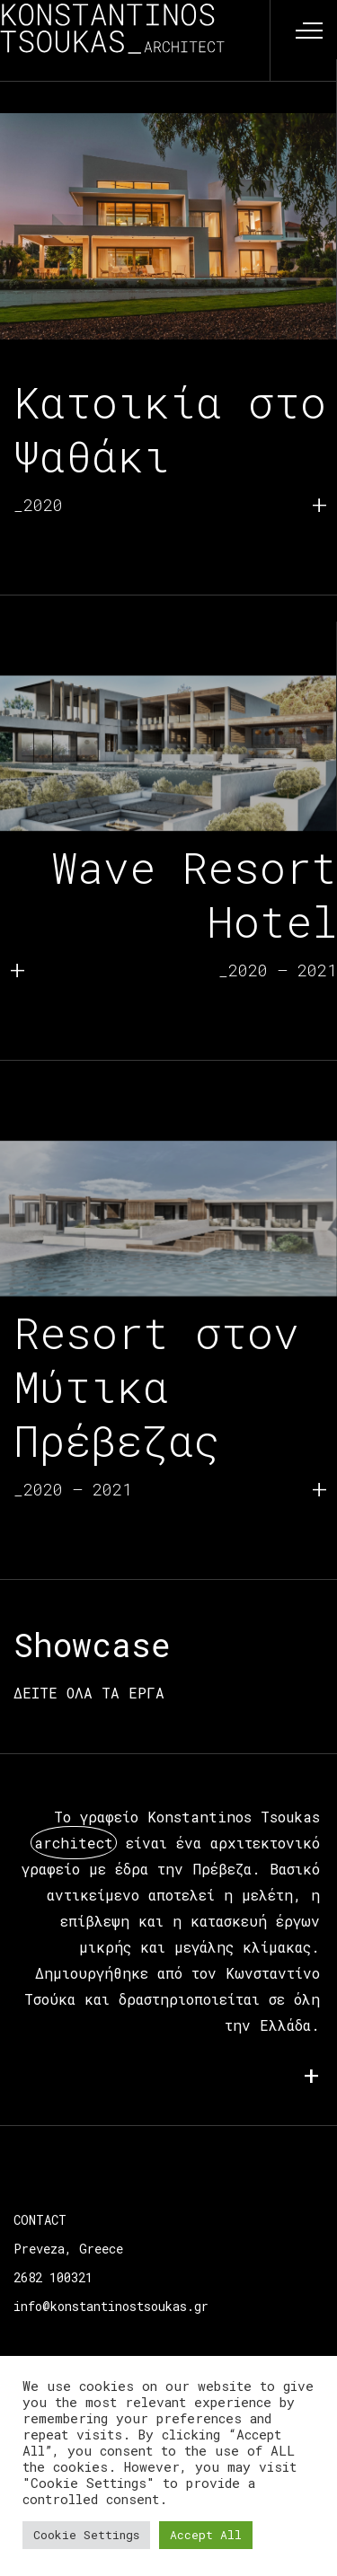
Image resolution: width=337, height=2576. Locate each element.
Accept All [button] (206, 2535)
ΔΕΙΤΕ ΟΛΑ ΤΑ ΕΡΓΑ (88, 1692)
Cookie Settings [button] (86, 2535)
